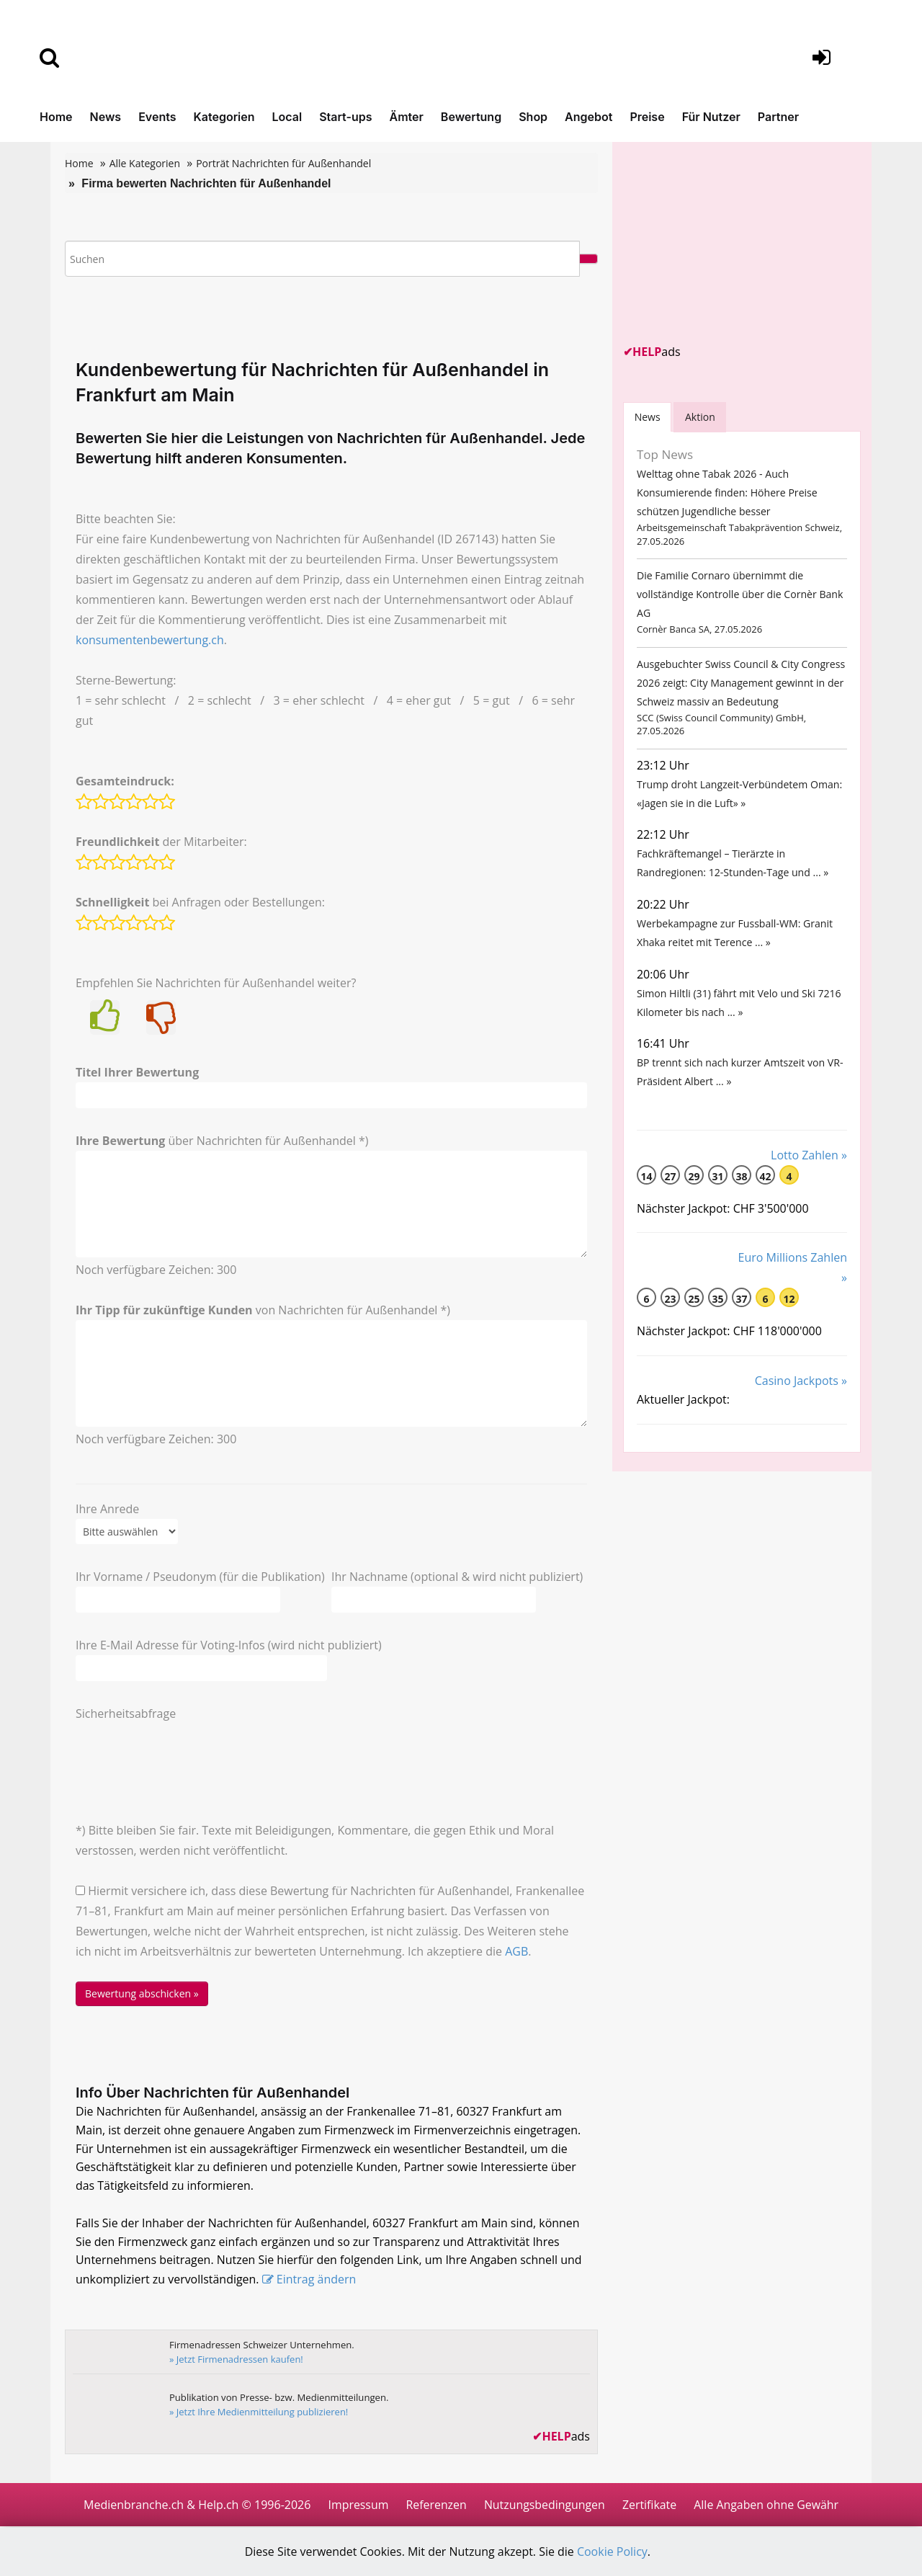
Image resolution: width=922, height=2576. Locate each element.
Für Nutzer (711, 117)
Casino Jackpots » (801, 1399)
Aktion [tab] (701, 417)
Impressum (356, 2505)
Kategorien (223, 117)
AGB (516, 1951)
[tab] (647, 417)
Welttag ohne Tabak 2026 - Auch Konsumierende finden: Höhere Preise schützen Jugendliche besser (726, 494)
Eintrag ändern (317, 2280)
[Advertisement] (731, 243)
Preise (647, 117)
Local (287, 117)
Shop (533, 117)
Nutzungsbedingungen (544, 2505)
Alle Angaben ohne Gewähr (767, 2505)
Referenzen (435, 2505)
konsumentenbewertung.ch (150, 640)
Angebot (588, 117)
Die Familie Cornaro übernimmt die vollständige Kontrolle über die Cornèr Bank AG (739, 597)
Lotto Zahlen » (809, 1172)
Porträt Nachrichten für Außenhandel (283, 163)
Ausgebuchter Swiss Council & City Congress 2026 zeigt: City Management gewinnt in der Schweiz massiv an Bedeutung (740, 688)
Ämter (407, 117)
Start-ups (345, 117)
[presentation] (185, 1752)
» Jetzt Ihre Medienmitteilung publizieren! (259, 2412)
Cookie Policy (613, 2552)
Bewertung (471, 117)
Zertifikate (649, 2505)
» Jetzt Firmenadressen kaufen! (237, 2359)
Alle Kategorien (144, 163)
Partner (778, 117)
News (106, 117)
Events (157, 117)
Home (56, 117)
